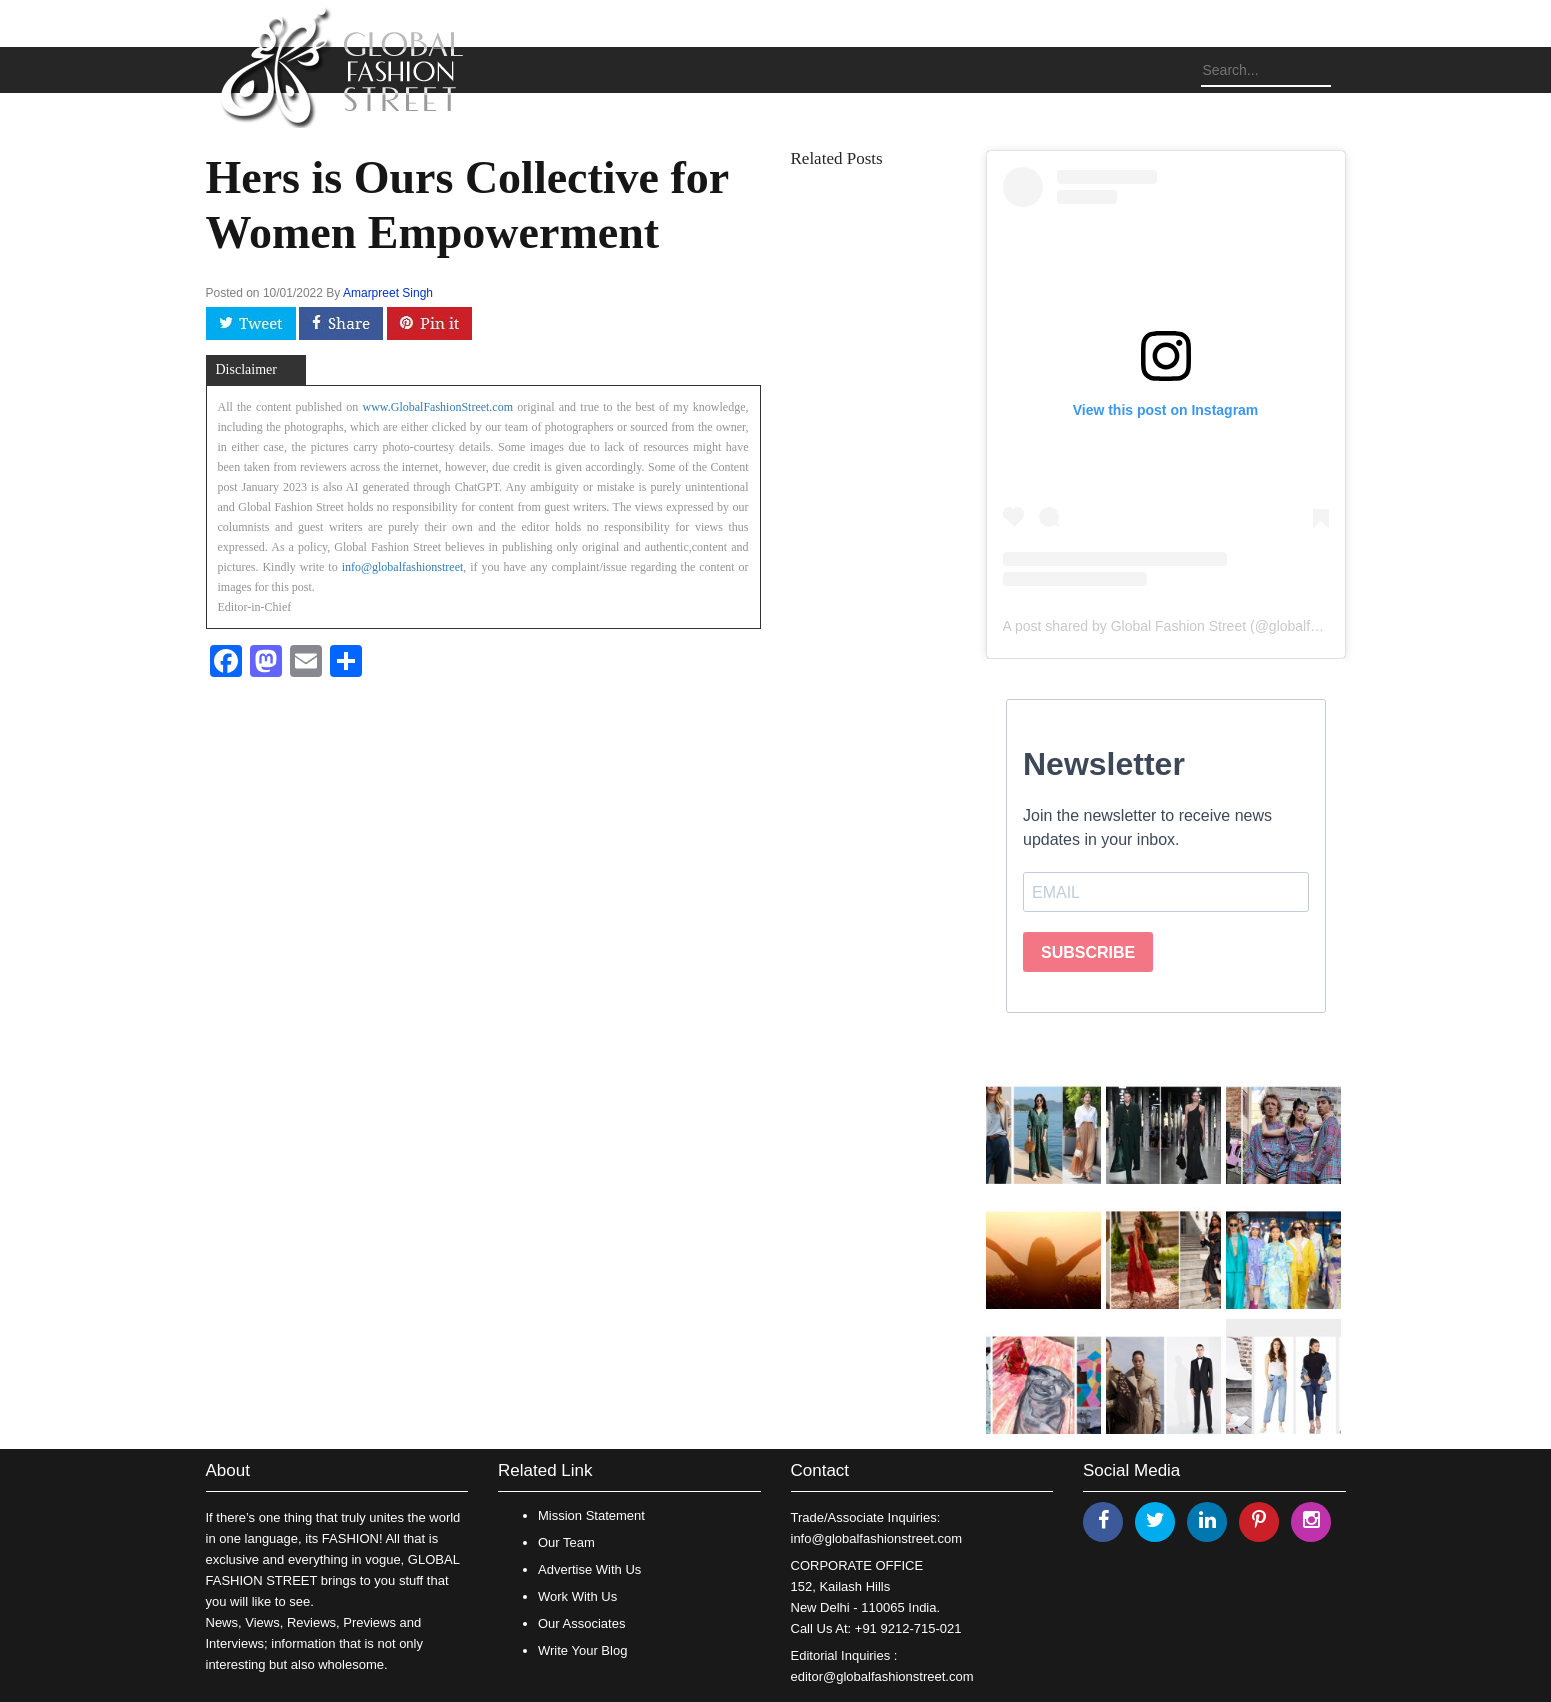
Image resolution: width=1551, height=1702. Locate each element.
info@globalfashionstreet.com (876, 1538)
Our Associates (581, 1623)
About (228, 1470)
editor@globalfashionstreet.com (882, 1676)
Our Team (566, 1542)
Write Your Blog (582, 1650)
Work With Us (577, 1596)
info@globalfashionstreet (403, 567)
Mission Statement (591, 1515)
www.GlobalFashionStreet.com (438, 407)
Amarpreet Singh (388, 293)
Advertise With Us (589, 1569)
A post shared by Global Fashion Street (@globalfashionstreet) (1197, 626)
